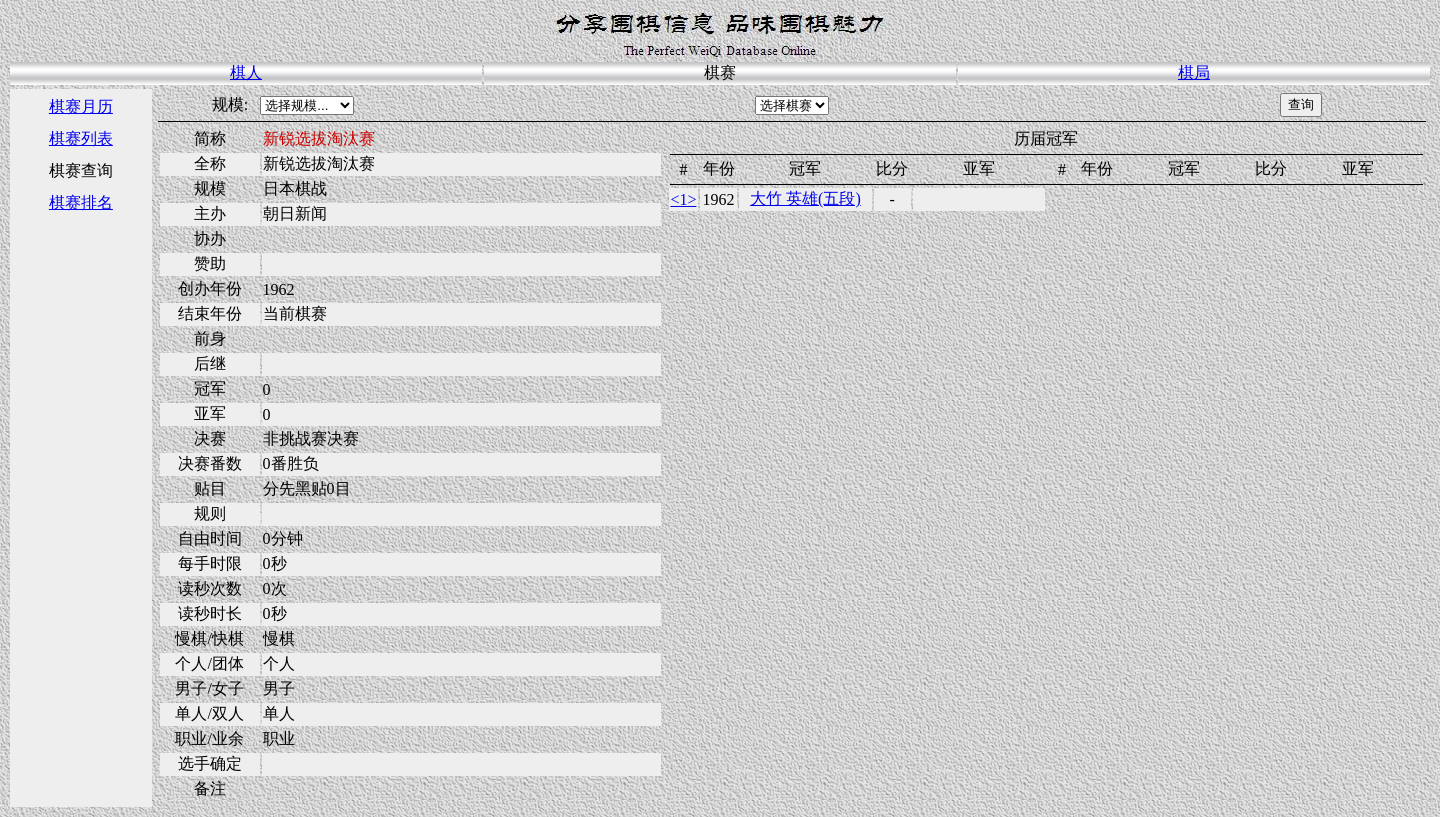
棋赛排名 (81, 202)
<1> (683, 199)
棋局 (1194, 72)
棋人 (246, 72)
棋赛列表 (81, 138)
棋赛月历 (81, 106)
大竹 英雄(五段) (805, 198)
